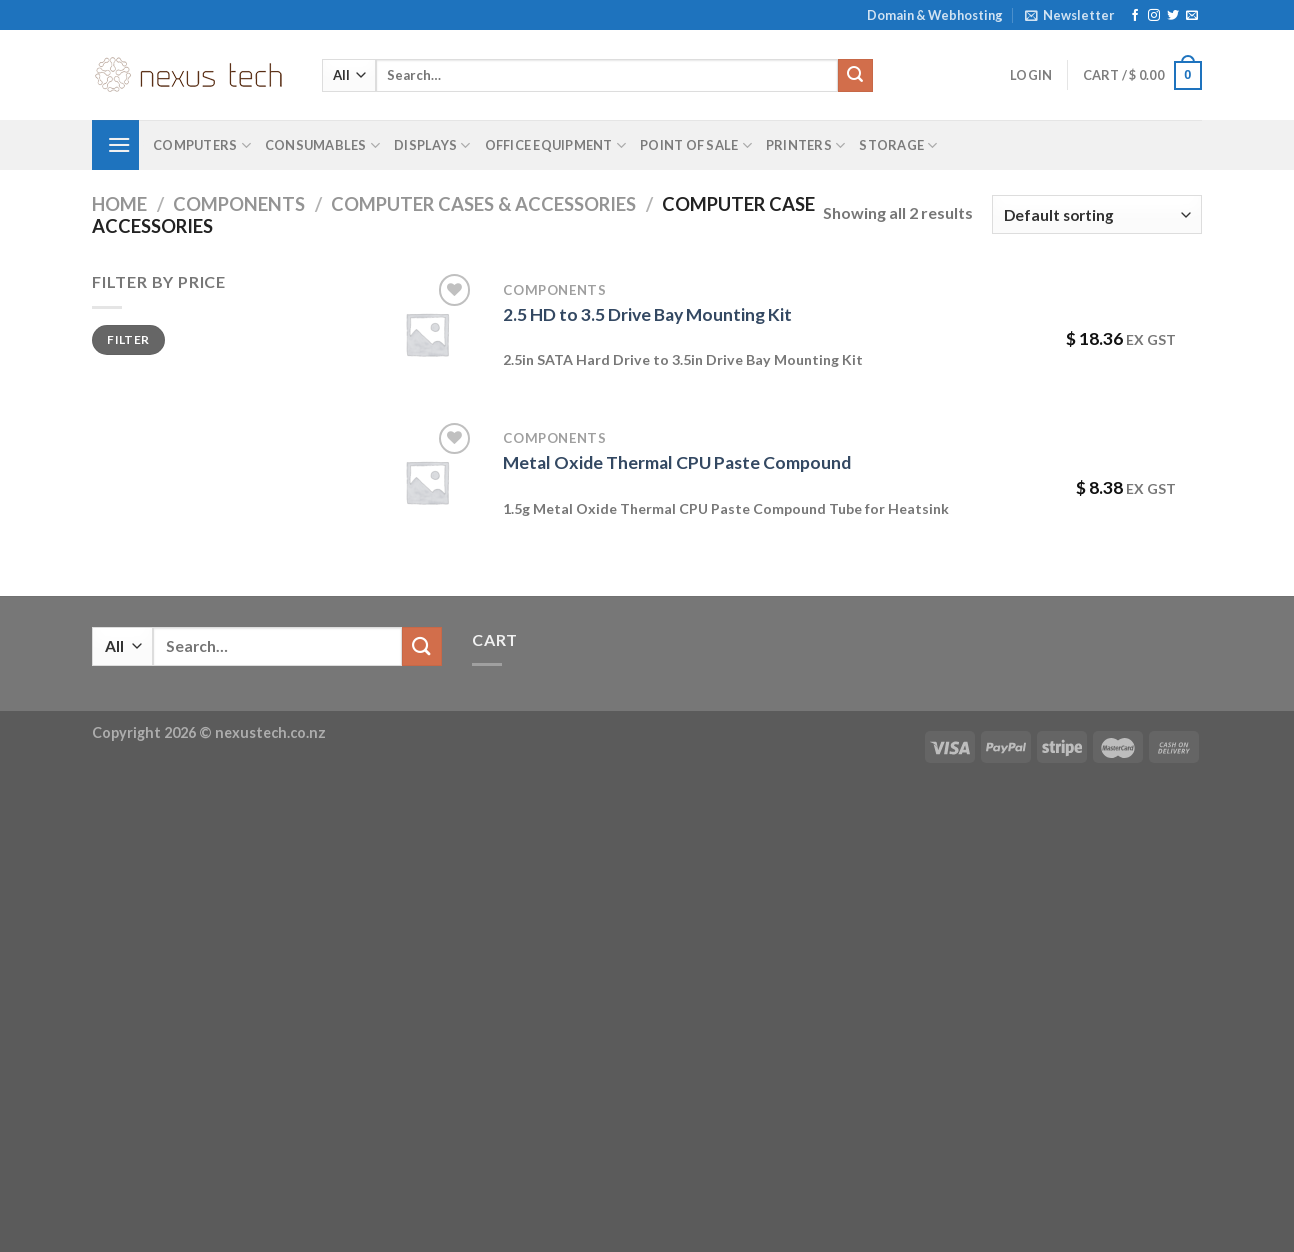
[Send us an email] (1192, 16)
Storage (898, 145)
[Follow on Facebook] (1135, 16)
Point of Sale (696, 145)
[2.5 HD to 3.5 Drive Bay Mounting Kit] (427, 334)
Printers (806, 145)
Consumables (322, 145)
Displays (432, 145)
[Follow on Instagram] (1154, 16)
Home (119, 204)
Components (239, 204)
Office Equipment (556, 145)
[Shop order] (1097, 214)
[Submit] (855, 76)
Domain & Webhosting (935, 15)
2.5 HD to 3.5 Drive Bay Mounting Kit (647, 314)
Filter (128, 339)
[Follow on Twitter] (1173, 16)
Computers (202, 145)
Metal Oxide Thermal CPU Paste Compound (677, 462)
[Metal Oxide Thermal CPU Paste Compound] (427, 482)
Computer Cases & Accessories (483, 204)
